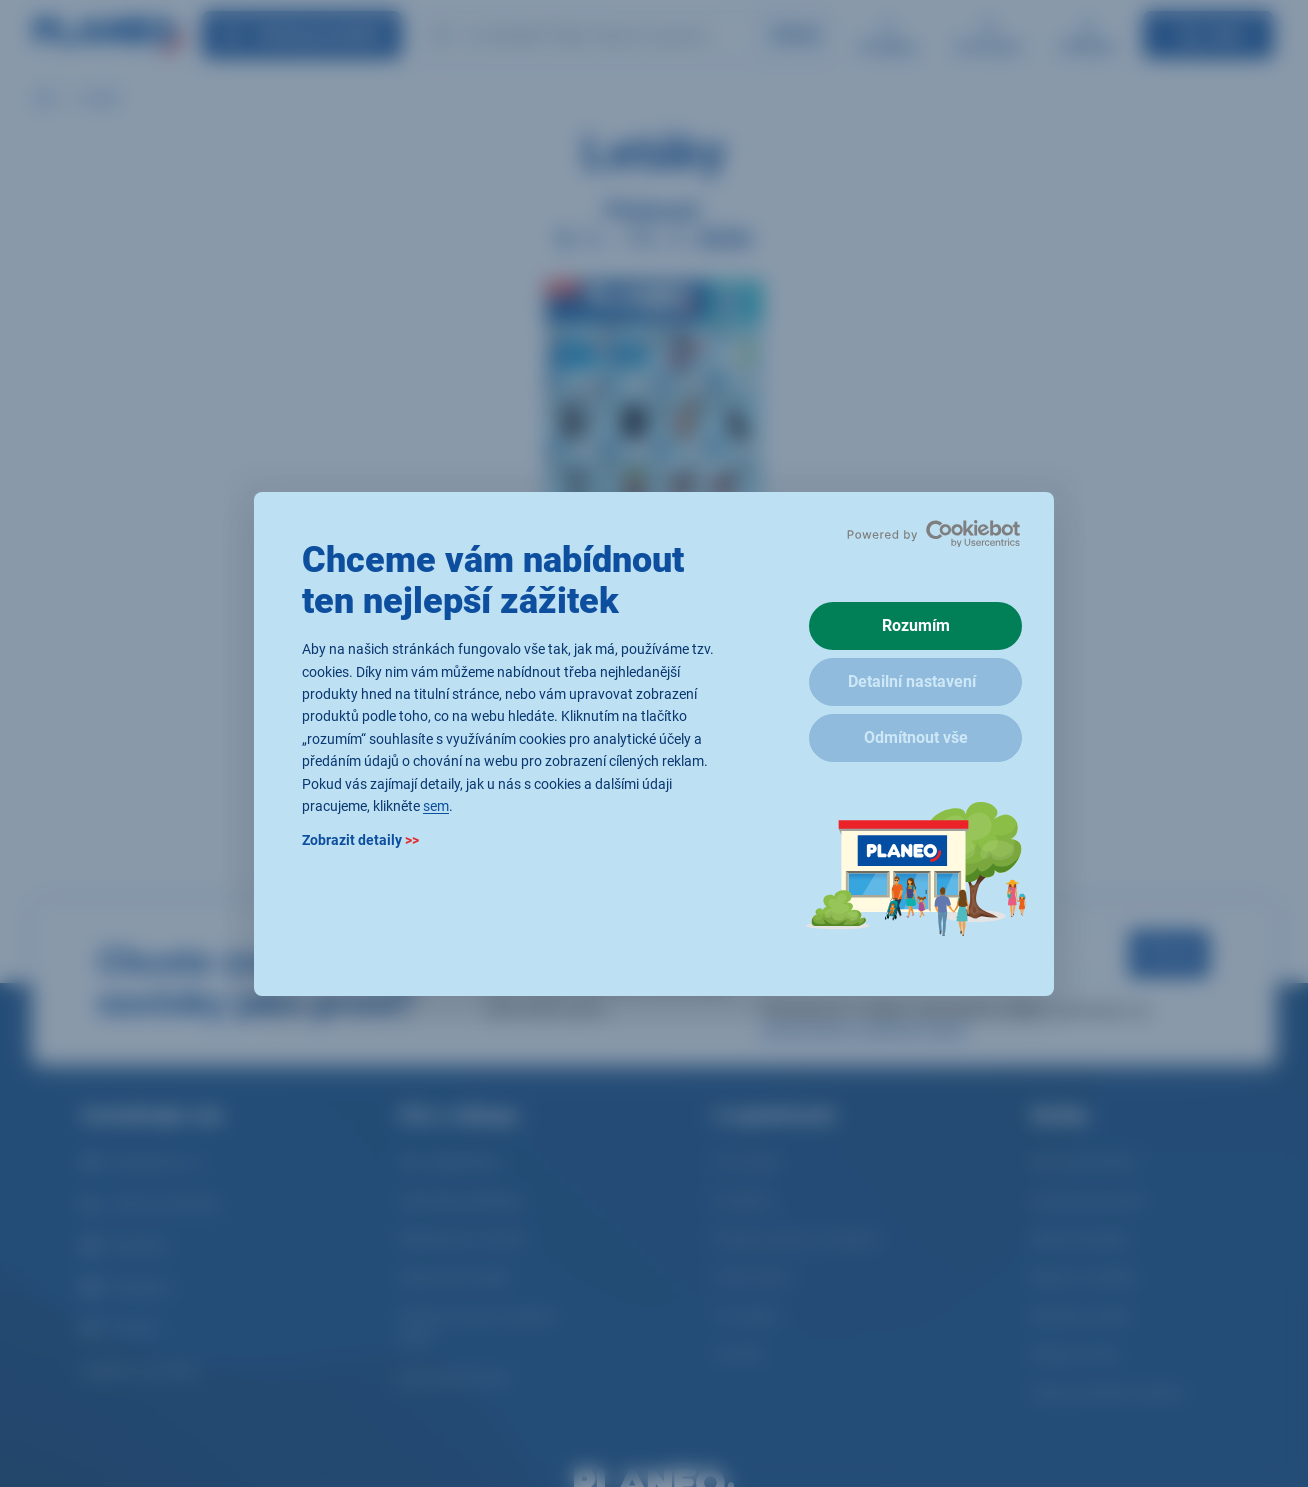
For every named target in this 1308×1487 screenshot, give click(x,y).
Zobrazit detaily (360, 840)
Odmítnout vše (916, 737)
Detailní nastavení (912, 681)
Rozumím (916, 625)
